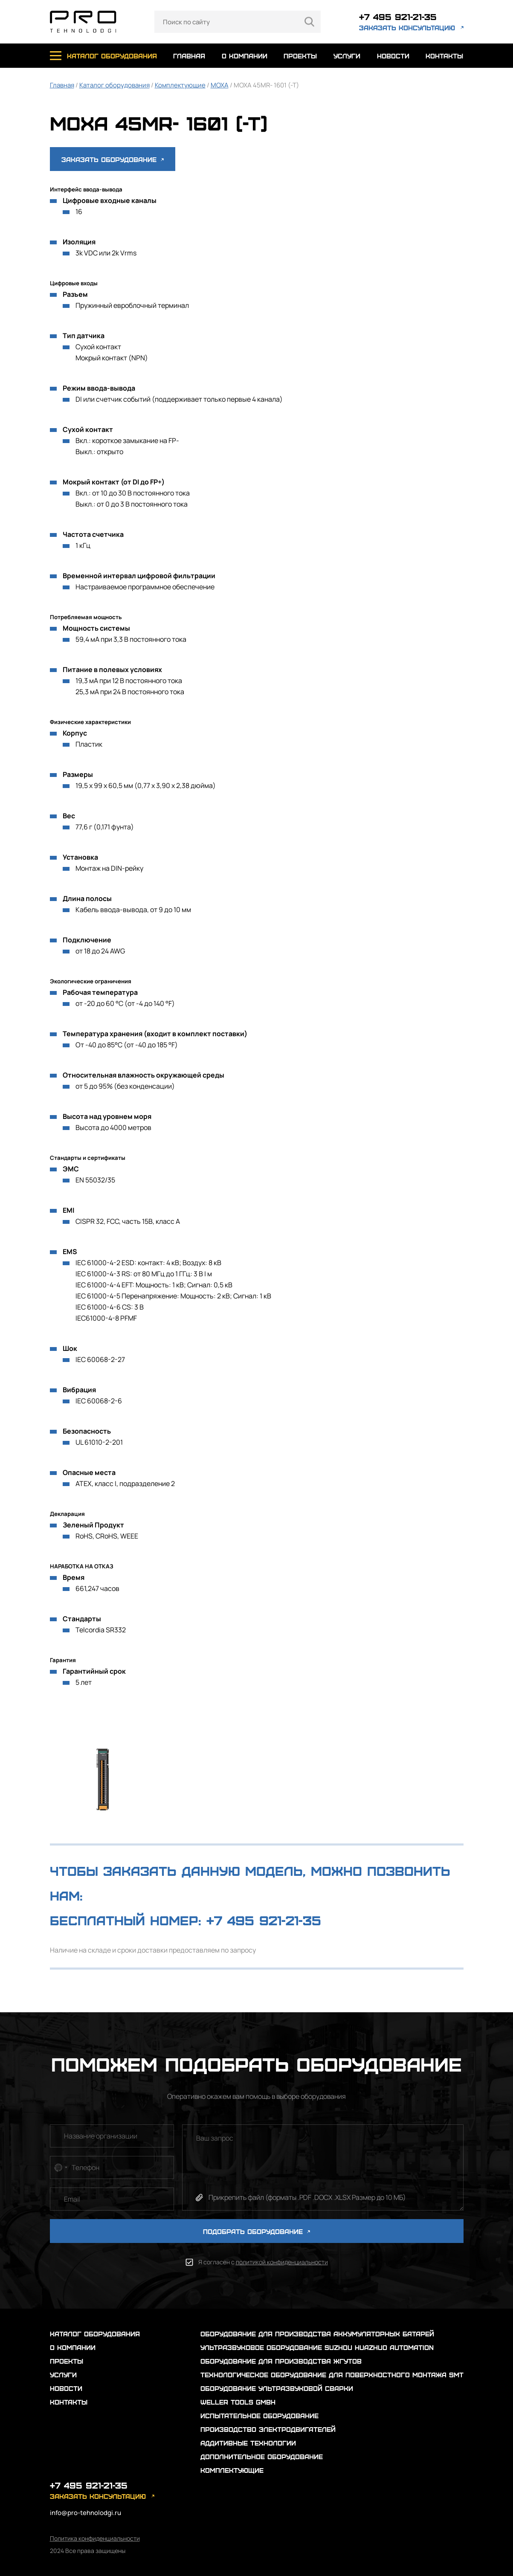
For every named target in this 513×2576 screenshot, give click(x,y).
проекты (300, 55)
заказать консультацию (407, 27)
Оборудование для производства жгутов (281, 2360)
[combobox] (60, 2167)
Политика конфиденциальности (95, 2538)
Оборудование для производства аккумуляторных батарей (317, 2333)
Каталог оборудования (114, 85)
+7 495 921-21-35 (398, 16)
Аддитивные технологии (248, 2442)
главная (189, 55)
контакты (444, 55)
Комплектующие (180, 85)
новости (393, 55)
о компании (244, 55)
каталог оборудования (112, 55)
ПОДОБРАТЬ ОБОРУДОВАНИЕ (256, 2231)
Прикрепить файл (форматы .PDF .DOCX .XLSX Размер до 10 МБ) (307, 2197)
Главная (62, 85)
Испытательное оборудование (259, 2415)
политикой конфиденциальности (282, 2262)
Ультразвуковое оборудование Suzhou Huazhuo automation (317, 2347)
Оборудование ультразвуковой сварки (276, 2388)
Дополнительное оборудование (261, 2456)
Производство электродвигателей (268, 2429)
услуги (346, 55)
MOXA (220, 85)
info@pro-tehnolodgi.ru (85, 2512)
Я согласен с (263, 2262)
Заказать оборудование (112, 159)
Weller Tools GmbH (237, 2401)
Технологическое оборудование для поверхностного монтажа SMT (332, 2374)
